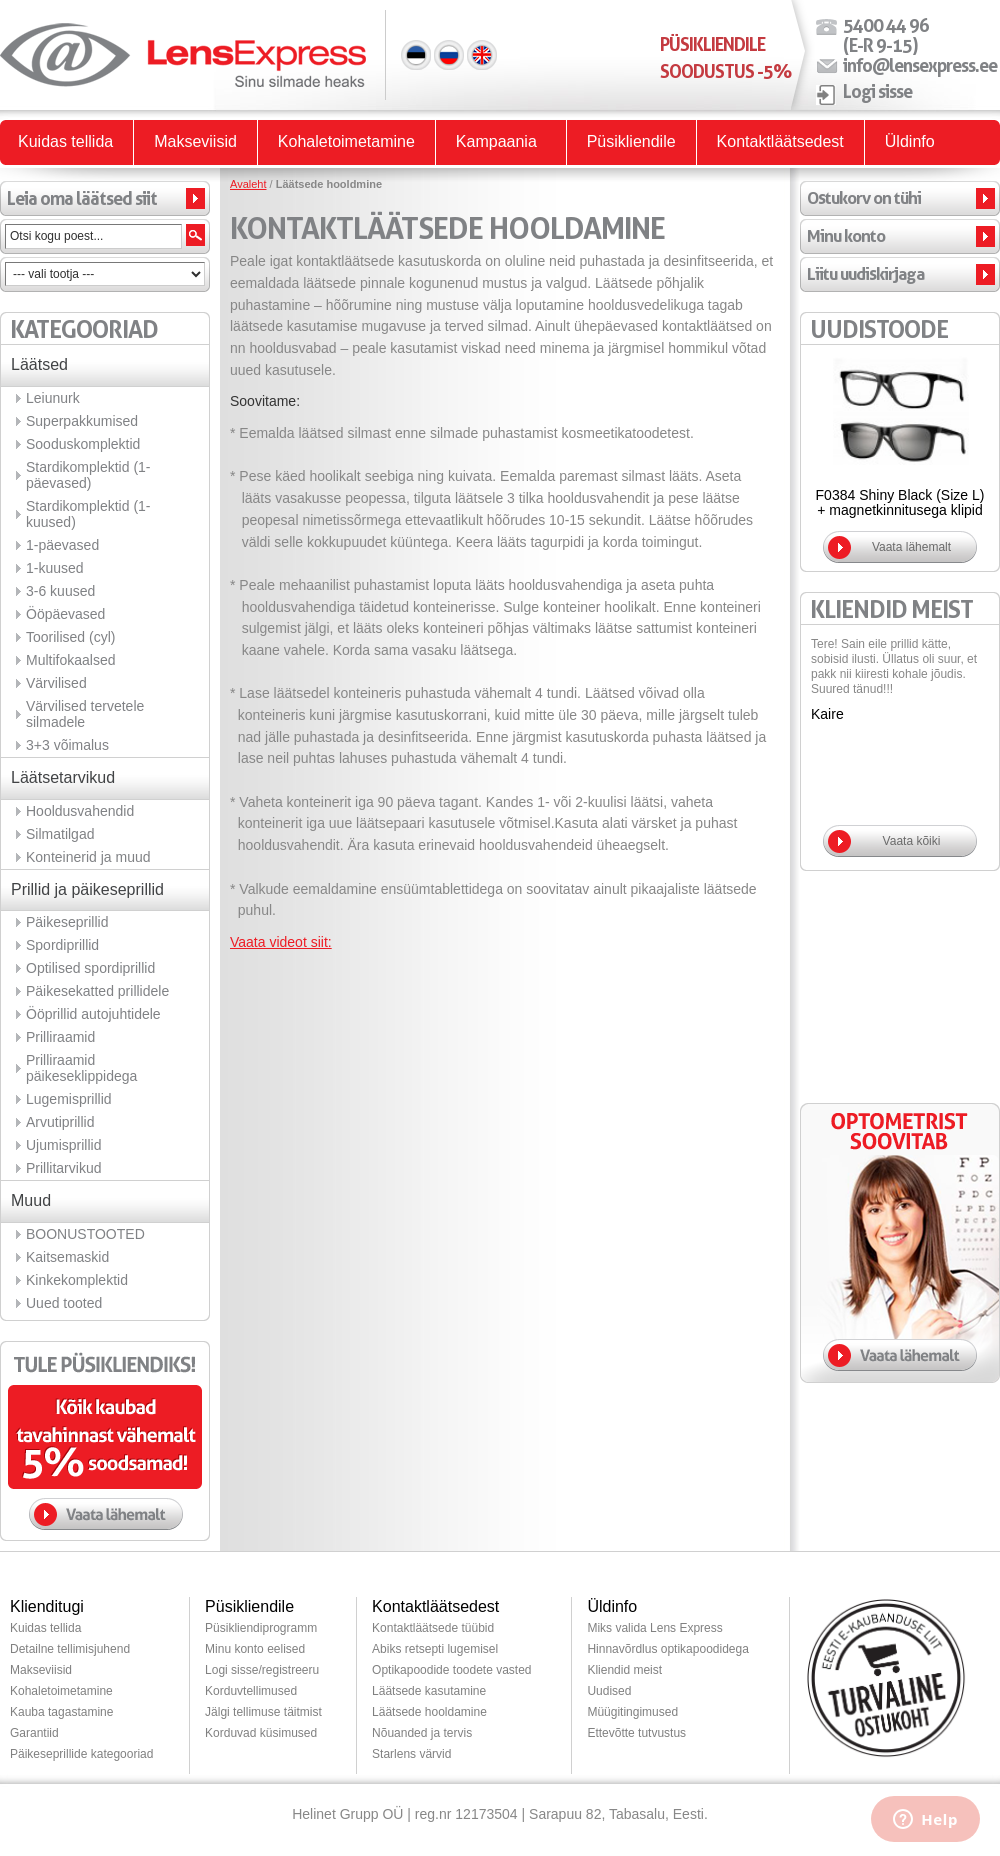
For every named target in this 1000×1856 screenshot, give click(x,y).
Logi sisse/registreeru (262, 1670)
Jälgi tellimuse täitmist (263, 1712)
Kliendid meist (624, 1670)
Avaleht (248, 184)
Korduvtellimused (251, 1691)
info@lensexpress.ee (920, 65)
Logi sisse (877, 91)
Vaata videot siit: (281, 942)
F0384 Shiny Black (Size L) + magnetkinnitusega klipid (900, 502)
